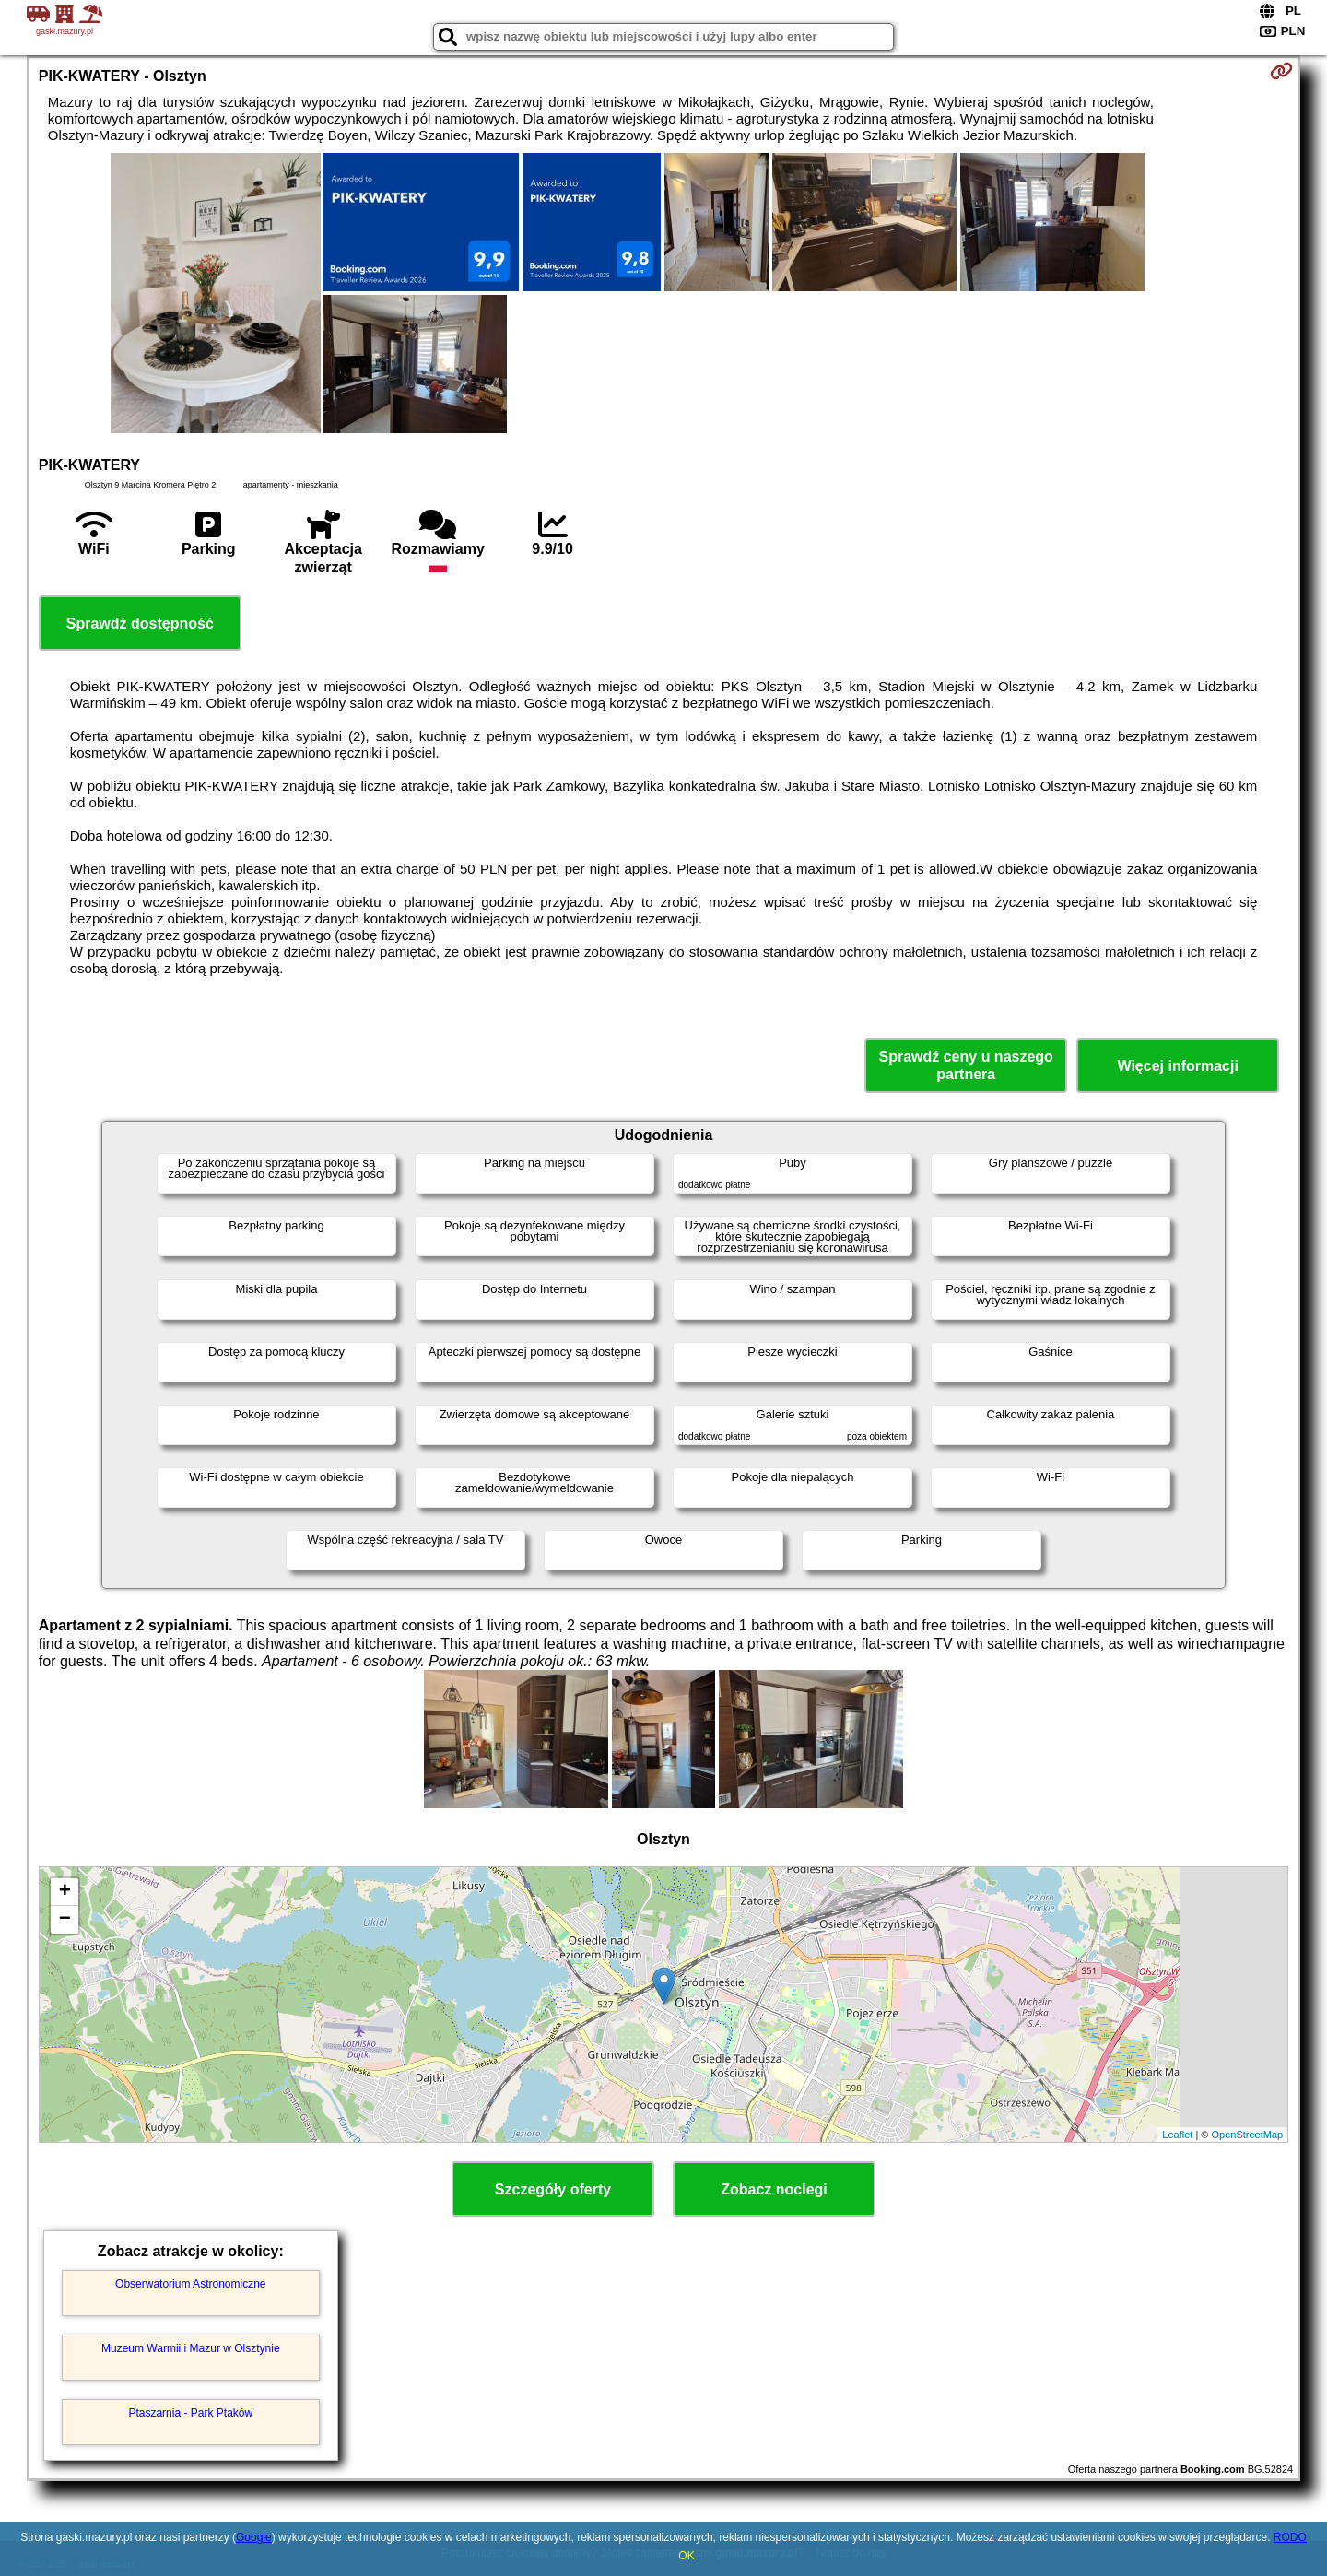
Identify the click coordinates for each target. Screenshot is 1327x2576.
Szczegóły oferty (553, 2189)
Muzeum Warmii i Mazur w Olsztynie (190, 2348)
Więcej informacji (1177, 1066)
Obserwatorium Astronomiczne (190, 2283)
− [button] (65, 1920)
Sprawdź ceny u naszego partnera (965, 1065)
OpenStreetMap (1248, 2134)
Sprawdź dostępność (140, 623)
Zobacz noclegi (774, 2189)
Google (254, 2537)
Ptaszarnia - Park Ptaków (190, 2412)
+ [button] (65, 1892)
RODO (1290, 2537)
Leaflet (1177, 2134)
